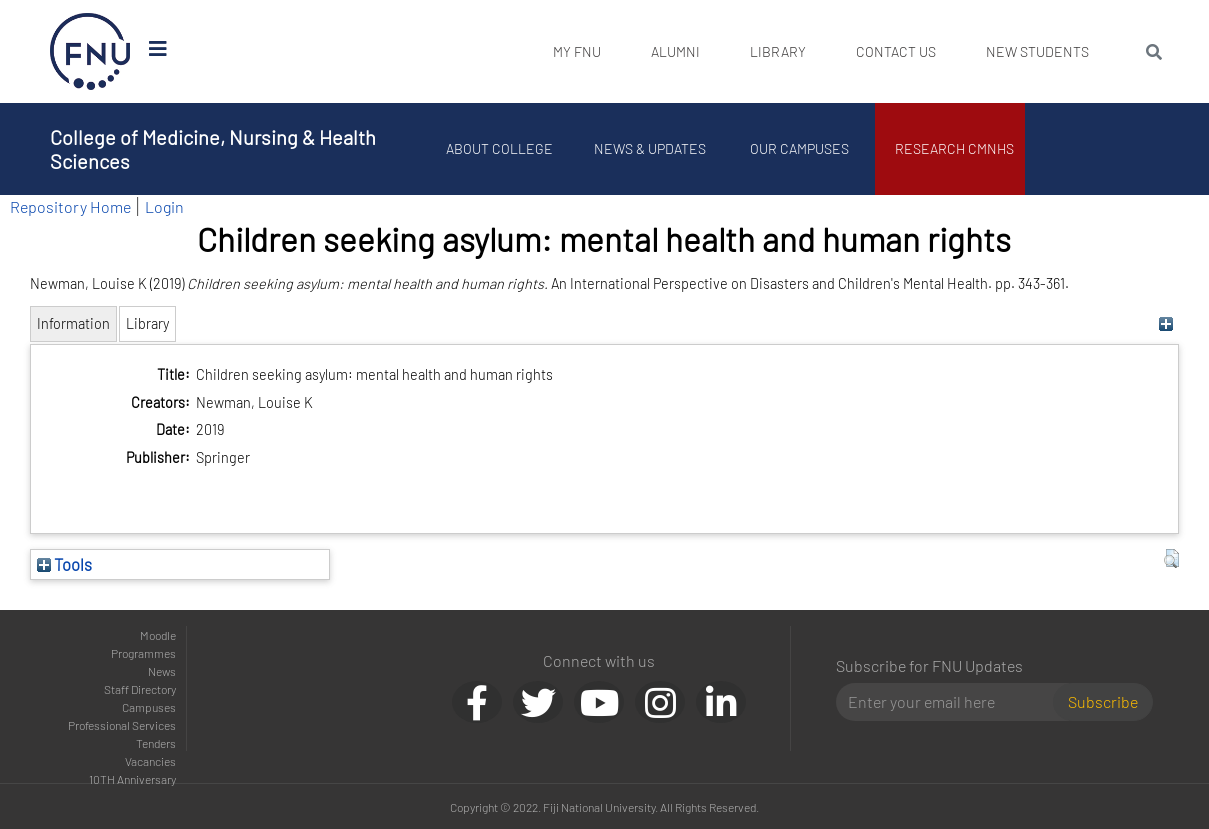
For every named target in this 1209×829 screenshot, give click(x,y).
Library (778, 51)
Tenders (156, 743)
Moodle (158, 635)
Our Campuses (799, 148)
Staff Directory (140, 689)
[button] (1171, 559)
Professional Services (122, 725)
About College (499, 148)
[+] (1166, 323)
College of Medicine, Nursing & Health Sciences (213, 149)
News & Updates (650, 148)
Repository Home (70, 206)
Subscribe (1103, 701)
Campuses (149, 707)
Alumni (675, 51)
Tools (64, 564)
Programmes (143, 653)
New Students (1037, 51)
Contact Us (896, 51)
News (162, 671)
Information (73, 323)
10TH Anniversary (132, 779)
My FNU (577, 51)
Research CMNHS (954, 148)
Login (164, 206)
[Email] (952, 702)
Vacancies (150, 761)
